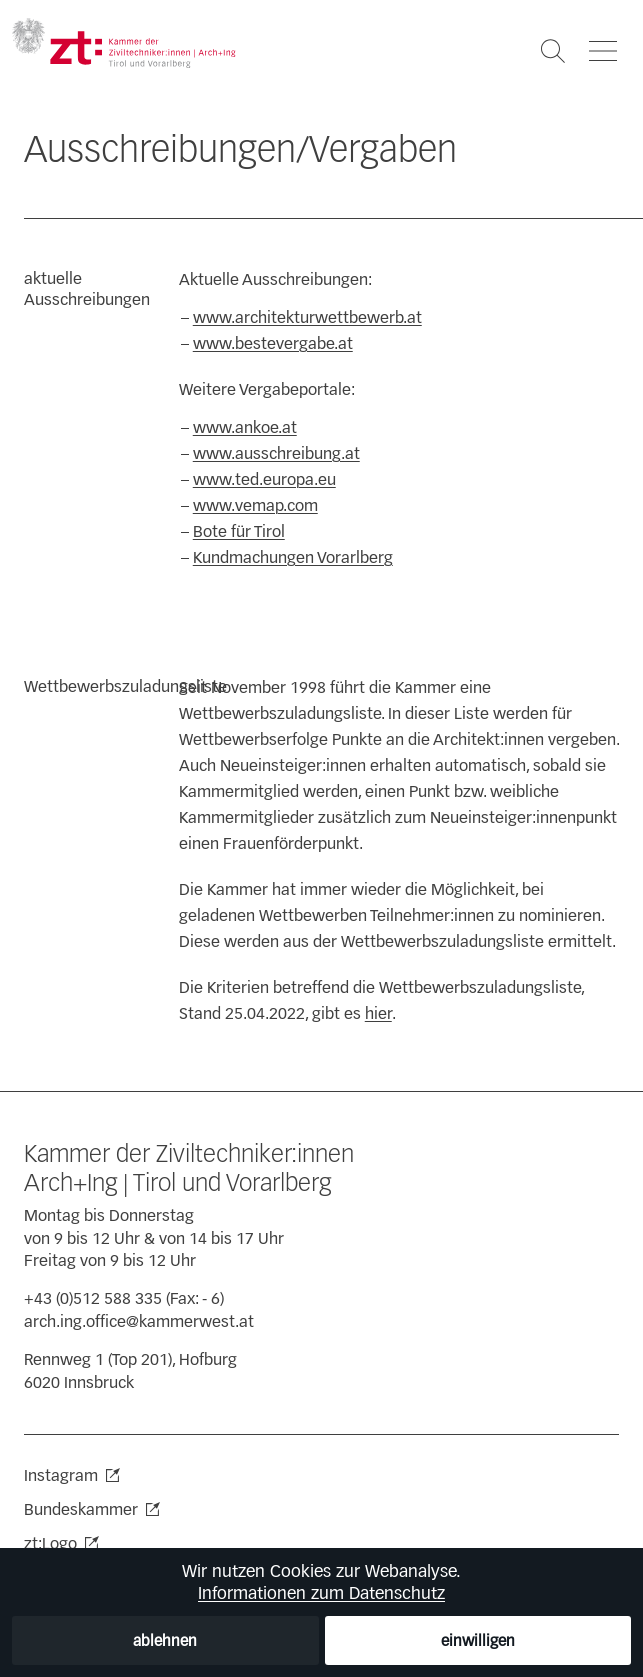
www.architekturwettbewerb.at (307, 317)
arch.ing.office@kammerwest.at (139, 1321)
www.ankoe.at (245, 427)
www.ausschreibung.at (276, 453)
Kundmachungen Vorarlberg (293, 557)
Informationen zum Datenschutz (321, 1593)
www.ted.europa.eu (264, 479)
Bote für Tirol (239, 531)
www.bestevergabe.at (273, 343)
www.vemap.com (255, 505)
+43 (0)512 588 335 (93, 1298)
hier (378, 1013)
